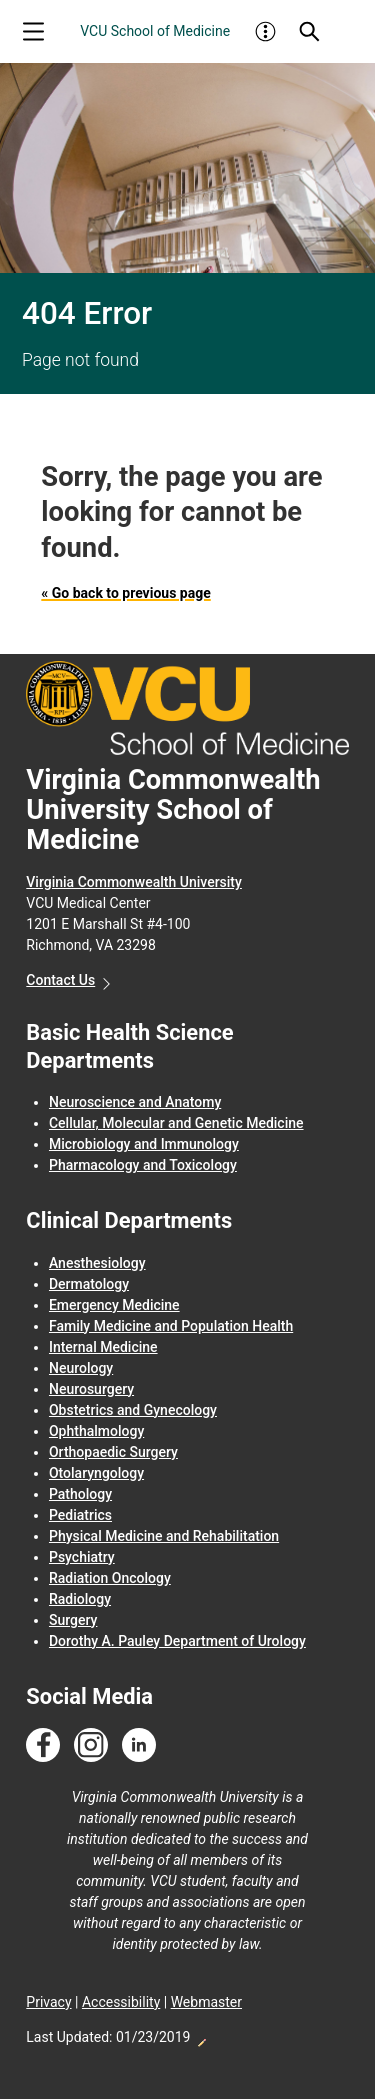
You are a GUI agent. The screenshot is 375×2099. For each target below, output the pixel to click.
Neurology (81, 1368)
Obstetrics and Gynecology (133, 1410)
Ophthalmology (96, 1431)
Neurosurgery (91, 1389)
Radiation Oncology (110, 1578)
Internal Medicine (103, 1347)
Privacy (48, 2002)
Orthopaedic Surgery (113, 1452)
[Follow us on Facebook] (43, 1746)
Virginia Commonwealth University (134, 882)
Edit (201, 2037)
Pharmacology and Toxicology (143, 1165)
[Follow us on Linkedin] (139, 1746)
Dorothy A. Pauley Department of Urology (177, 1641)
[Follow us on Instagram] (91, 1746)
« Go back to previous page (125, 593)
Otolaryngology (96, 1473)
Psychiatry (82, 1557)
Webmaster (206, 2002)
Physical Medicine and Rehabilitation (164, 1536)
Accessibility (121, 2002)
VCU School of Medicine (155, 31)
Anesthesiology (97, 1263)
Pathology (80, 1494)
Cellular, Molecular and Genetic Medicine (176, 1123)
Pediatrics (80, 1515)
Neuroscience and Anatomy (135, 1102)
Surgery (73, 1620)
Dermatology (89, 1284)
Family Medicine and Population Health (171, 1326)
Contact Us (60, 980)
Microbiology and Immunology (144, 1144)
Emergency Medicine (114, 1305)
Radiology (80, 1599)
